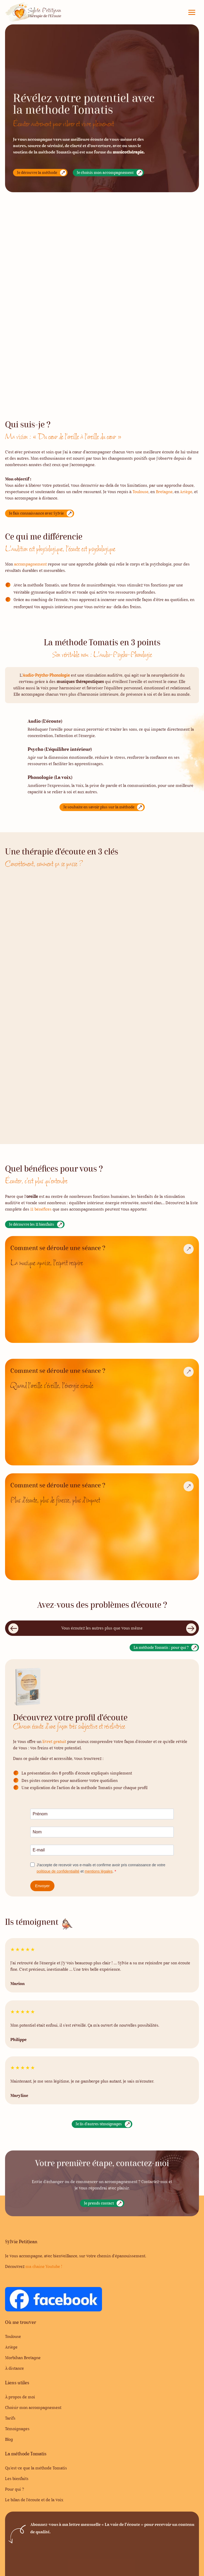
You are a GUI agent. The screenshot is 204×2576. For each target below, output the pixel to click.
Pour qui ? (14, 2489)
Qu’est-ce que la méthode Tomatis (36, 2468)
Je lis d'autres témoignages (99, 2124)
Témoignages (17, 2429)
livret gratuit (54, 1742)
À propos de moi (20, 2397)
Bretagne (164, 492)
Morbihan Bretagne (23, 2358)
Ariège (186, 492)
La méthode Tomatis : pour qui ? (161, 1648)
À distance (14, 2369)
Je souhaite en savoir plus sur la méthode (98, 807)
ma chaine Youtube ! (44, 2267)
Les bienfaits (16, 2479)
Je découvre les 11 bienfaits (31, 1225)
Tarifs (10, 2418)
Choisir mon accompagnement (33, 2408)
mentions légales (99, 1871)
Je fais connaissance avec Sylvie (36, 514)
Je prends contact (99, 2204)
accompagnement (30, 564)
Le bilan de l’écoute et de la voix (34, 2500)
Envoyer (42, 1885)
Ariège (11, 2347)
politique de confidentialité (58, 1871)
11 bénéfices (41, 1209)
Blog (9, 2440)
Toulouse (140, 492)
